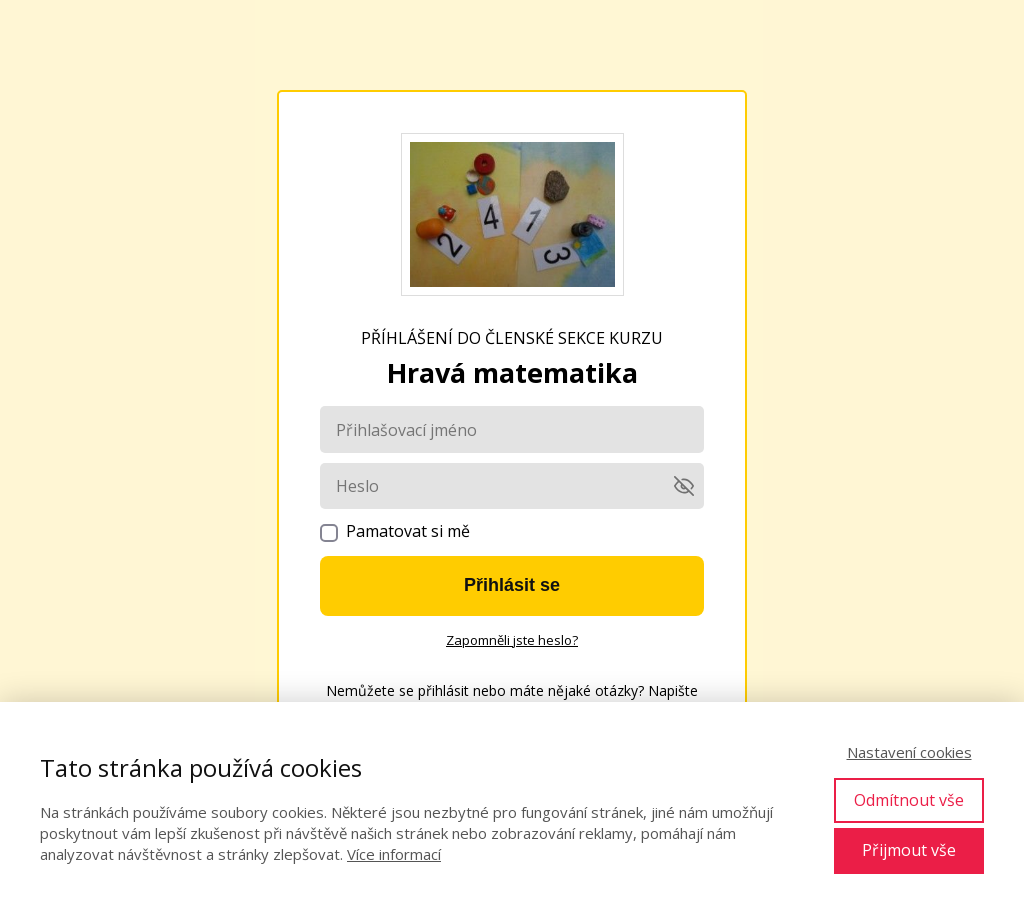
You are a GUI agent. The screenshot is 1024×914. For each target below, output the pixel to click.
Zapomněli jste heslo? (512, 640)
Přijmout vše (909, 850)
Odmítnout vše (909, 800)
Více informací (394, 854)
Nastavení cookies (909, 752)
